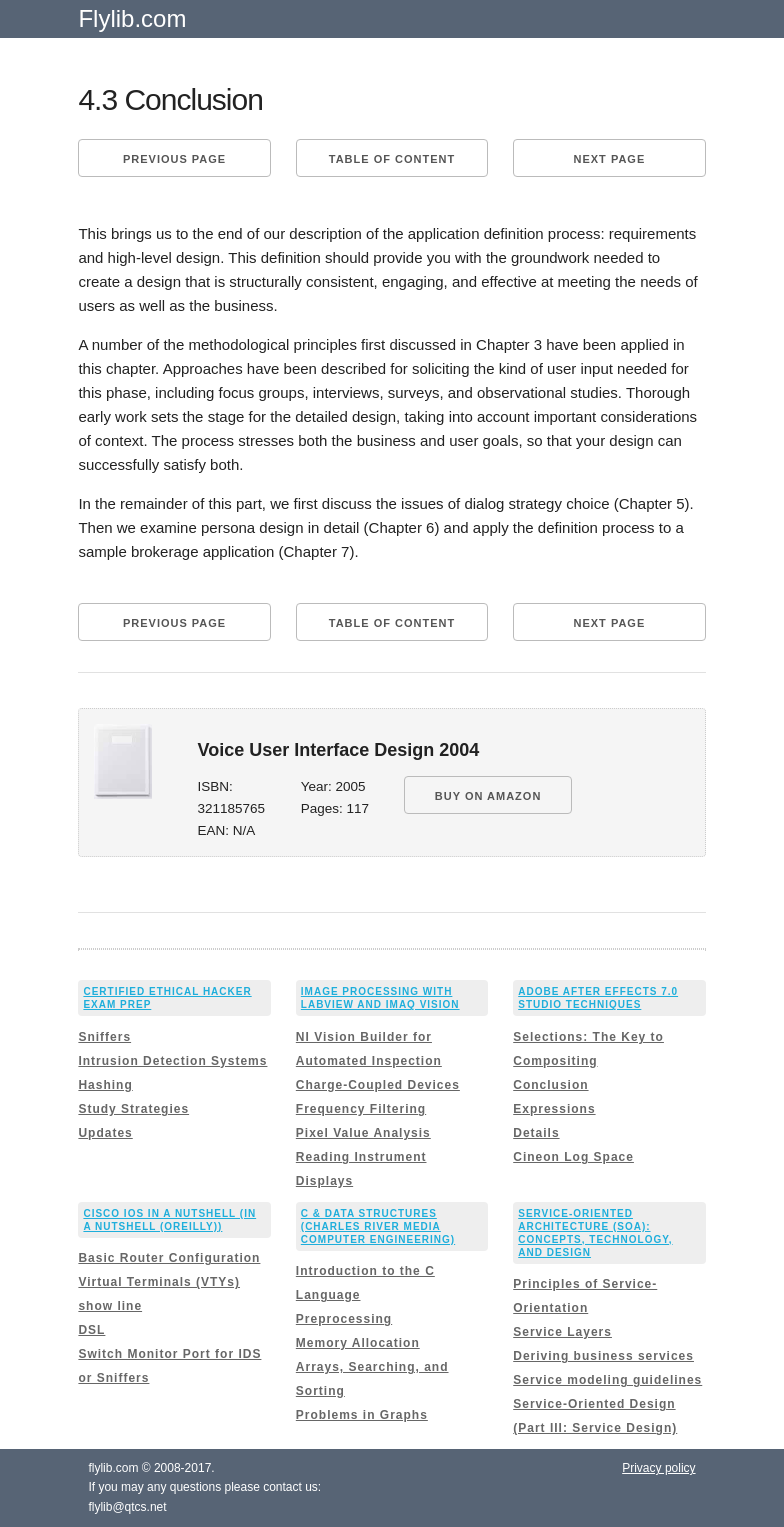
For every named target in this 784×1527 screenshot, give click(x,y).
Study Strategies (133, 1109)
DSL (91, 1330)
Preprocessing (344, 1319)
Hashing (105, 1085)
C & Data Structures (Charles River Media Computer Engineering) (378, 1226)
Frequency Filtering (361, 1109)
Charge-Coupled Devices (378, 1085)
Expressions (554, 1109)
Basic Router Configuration (169, 1258)
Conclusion (550, 1085)
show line (110, 1306)
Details (536, 1133)
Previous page (174, 159)
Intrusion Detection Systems (172, 1061)
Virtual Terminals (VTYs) (159, 1282)
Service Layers (562, 1332)
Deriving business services (603, 1356)
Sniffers (104, 1037)
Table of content (392, 159)
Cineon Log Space (573, 1157)
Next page (610, 159)
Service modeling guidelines (607, 1380)
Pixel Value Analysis (363, 1133)
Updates (105, 1133)
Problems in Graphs (362, 1415)
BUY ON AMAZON (488, 796)
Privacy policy (658, 1468)
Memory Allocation (358, 1343)
